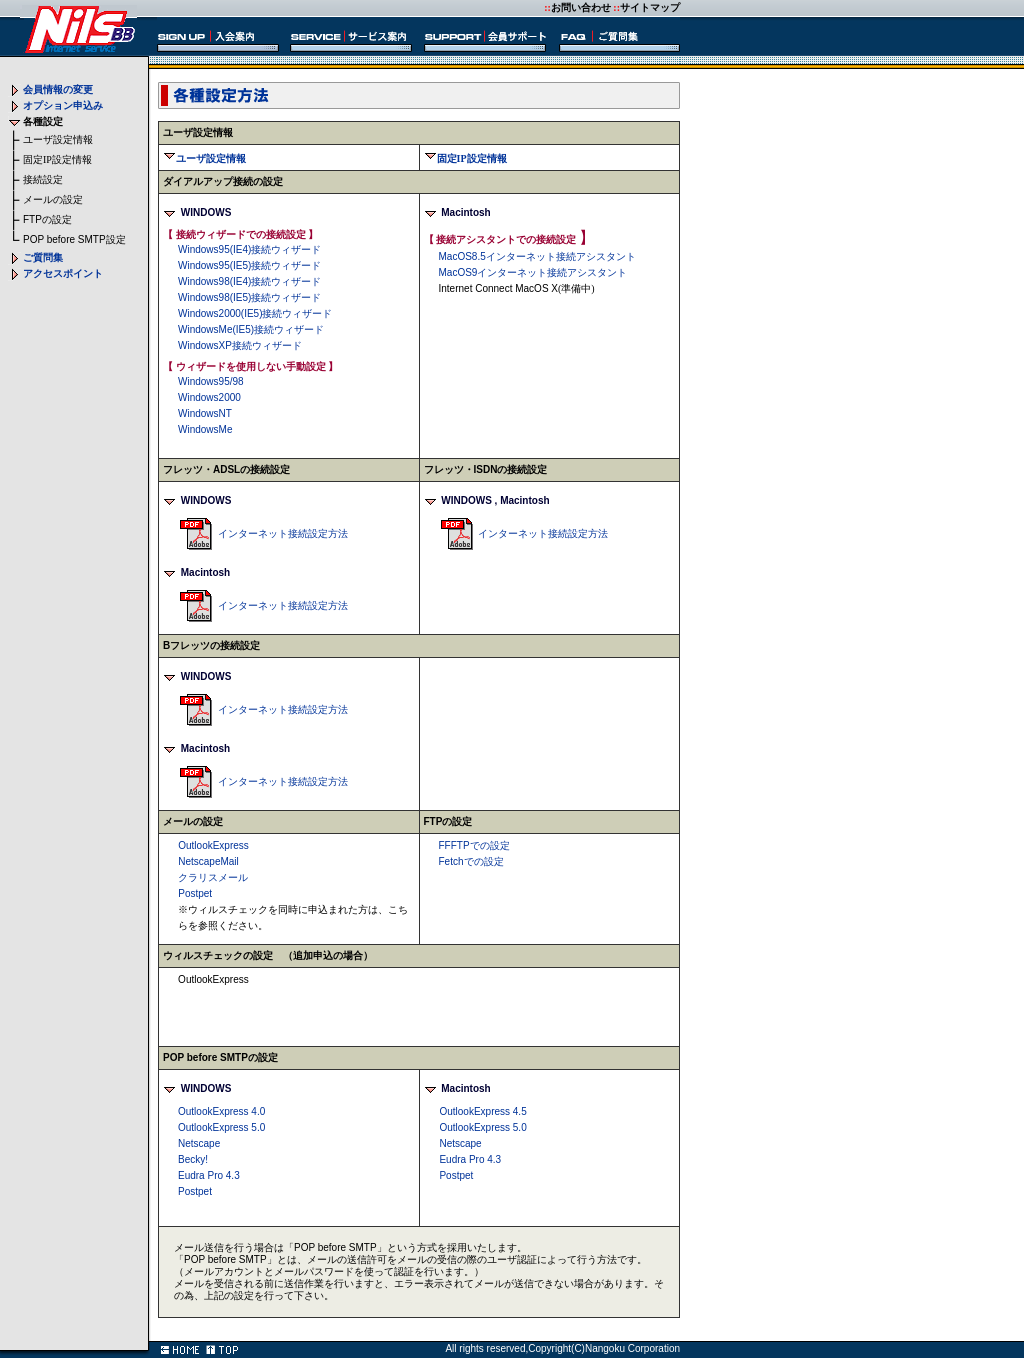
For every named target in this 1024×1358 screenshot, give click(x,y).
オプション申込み (63, 105)
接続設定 (43, 179)
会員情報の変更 (58, 89)
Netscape (199, 1143)
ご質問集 (43, 257)
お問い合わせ (581, 7)
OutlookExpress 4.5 (482, 1111)
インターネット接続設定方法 (283, 533)
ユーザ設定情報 (58, 139)
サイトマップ (650, 7)
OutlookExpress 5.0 (221, 1127)
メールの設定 (53, 199)
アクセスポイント (63, 273)
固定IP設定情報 (57, 159)
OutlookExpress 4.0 (221, 1111)
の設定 (47, 219)
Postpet (195, 1191)
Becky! (193, 1159)
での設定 (474, 845)
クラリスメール (213, 877)
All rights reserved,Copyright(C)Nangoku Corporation (562, 1348)
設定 (74, 239)
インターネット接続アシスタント (537, 256)
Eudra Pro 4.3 (209, 1175)
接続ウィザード (249, 249)
